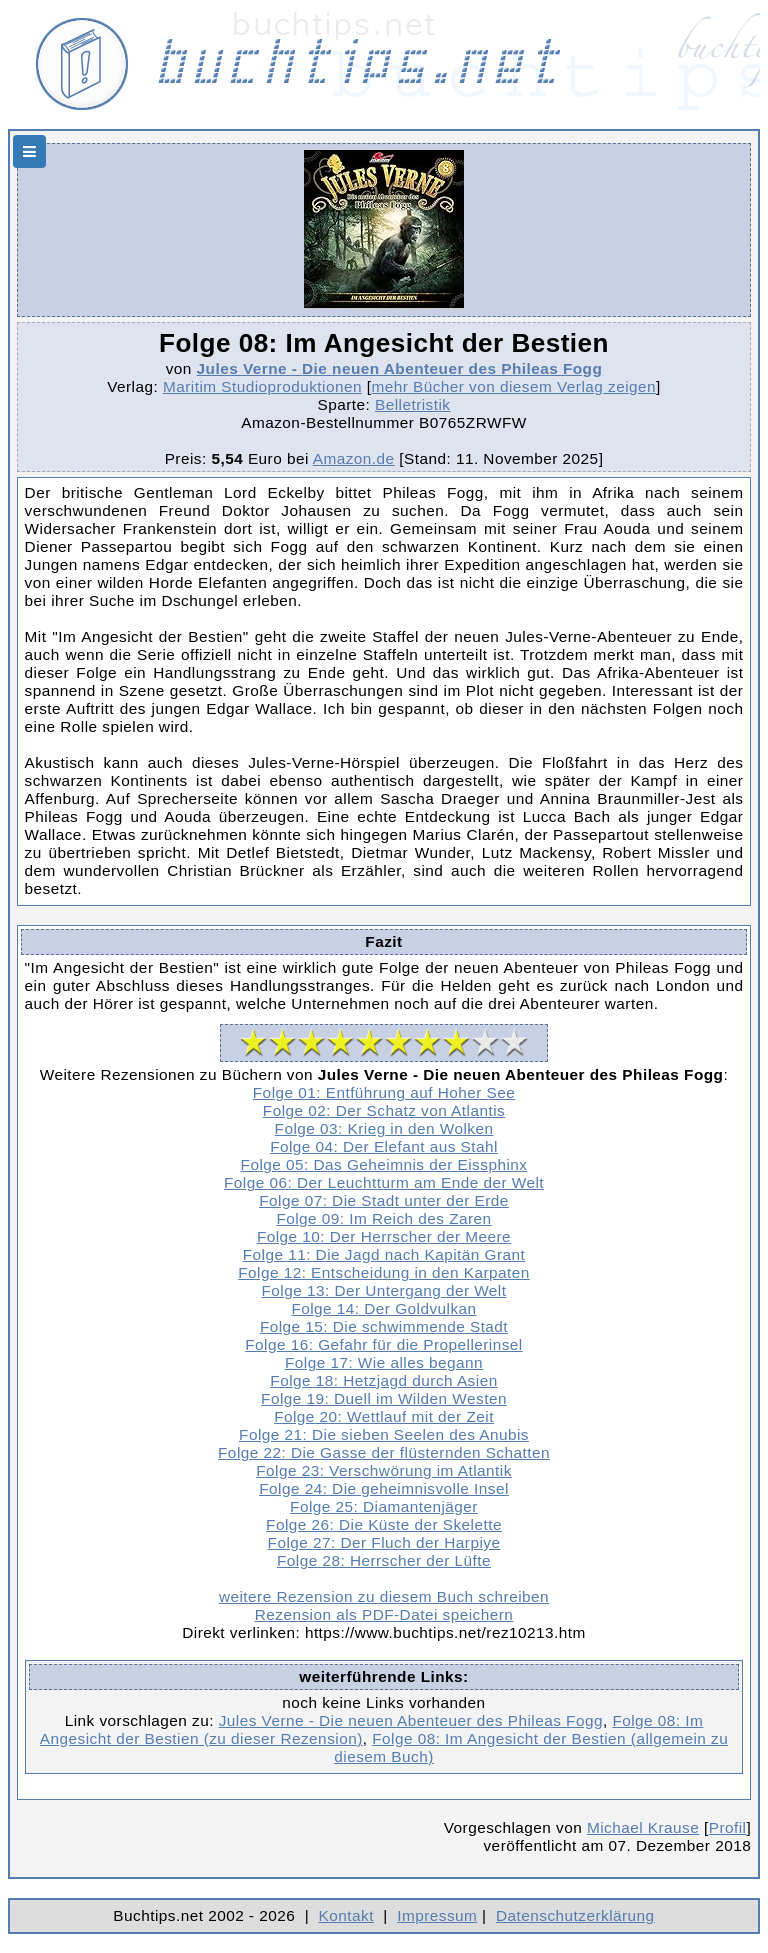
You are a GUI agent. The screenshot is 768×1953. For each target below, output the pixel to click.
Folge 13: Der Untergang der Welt (384, 1290)
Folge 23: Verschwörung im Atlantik (384, 1470)
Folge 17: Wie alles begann (384, 1362)
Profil (728, 1827)
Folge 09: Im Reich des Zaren (383, 1218)
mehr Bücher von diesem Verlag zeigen (513, 386)
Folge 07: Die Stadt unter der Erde (384, 1200)
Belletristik (413, 404)
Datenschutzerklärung (575, 1915)
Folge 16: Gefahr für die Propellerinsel (384, 1344)
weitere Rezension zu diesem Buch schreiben (384, 1596)
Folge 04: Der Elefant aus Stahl (384, 1146)
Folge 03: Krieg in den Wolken (384, 1128)
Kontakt (346, 1915)
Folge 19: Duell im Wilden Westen (384, 1398)
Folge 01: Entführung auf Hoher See (384, 1092)
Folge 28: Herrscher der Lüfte (384, 1560)
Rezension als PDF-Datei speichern (384, 1614)
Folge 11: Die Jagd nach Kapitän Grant (384, 1254)
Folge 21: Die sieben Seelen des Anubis (384, 1434)
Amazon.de (354, 458)
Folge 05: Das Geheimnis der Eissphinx (384, 1164)
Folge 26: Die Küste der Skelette (384, 1524)
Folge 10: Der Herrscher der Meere (384, 1236)
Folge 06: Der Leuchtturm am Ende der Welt (384, 1182)
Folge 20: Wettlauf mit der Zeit (384, 1416)
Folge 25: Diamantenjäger (384, 1506)
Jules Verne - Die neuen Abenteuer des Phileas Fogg (400, 368)
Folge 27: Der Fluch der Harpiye (384, 1542)
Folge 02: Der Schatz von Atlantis (384, 1110)
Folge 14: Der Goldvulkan (383, 1308)
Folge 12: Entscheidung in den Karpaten (384, 1272)
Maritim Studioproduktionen (262, 386)
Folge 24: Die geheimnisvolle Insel (384, 1488)
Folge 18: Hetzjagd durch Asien (383, 1380)
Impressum (437, 1915)
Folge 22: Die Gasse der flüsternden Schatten (384, 1452)
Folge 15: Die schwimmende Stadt (384, 1326)
